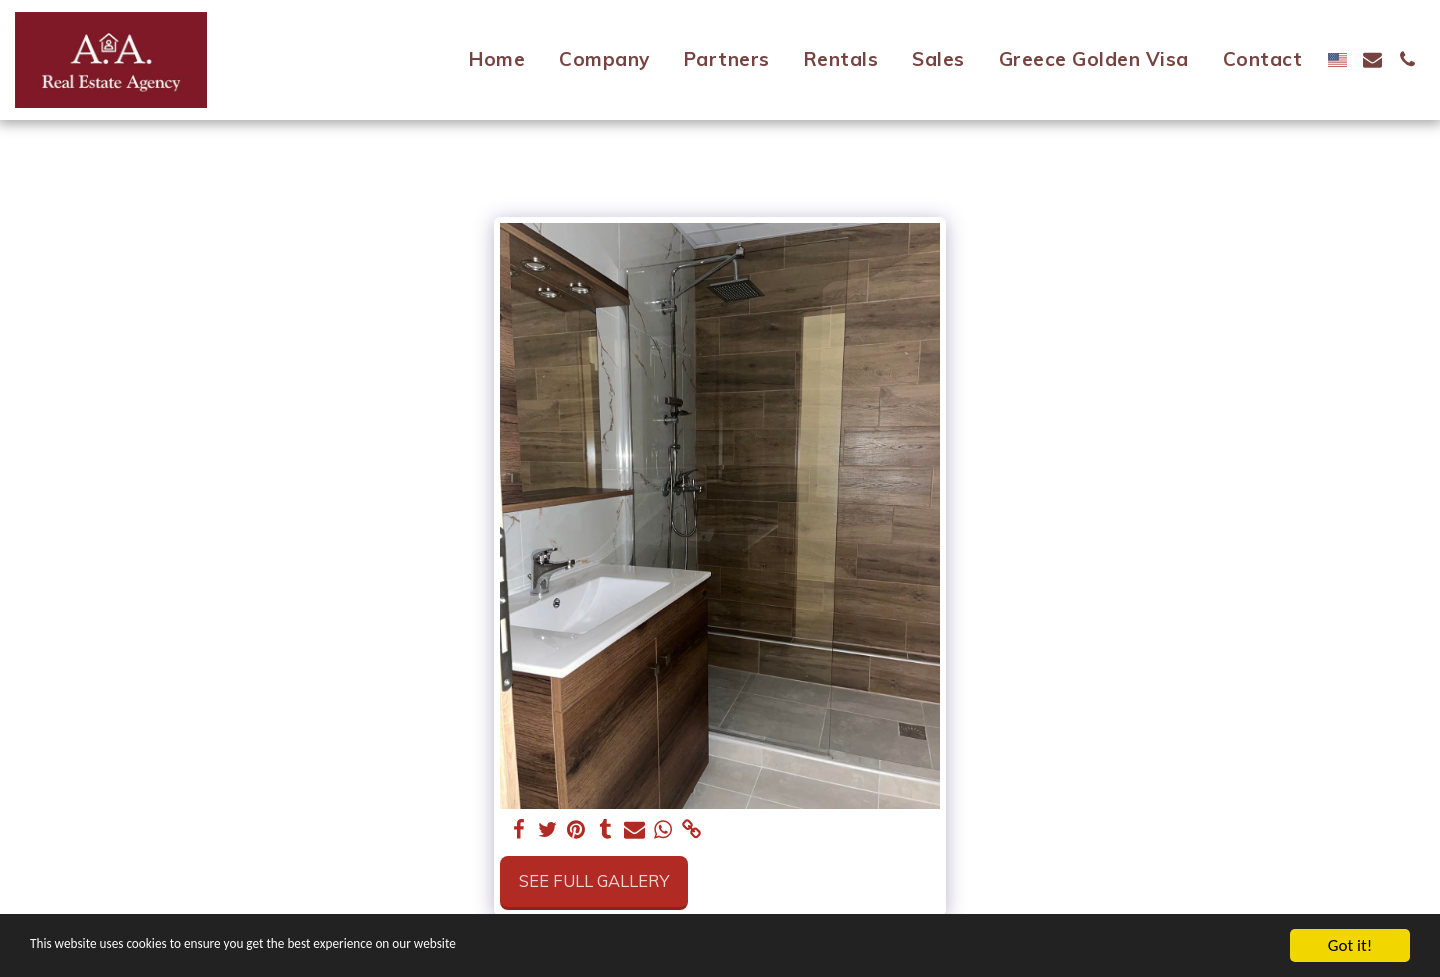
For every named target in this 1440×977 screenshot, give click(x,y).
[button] (1372, 59)
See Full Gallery (594, 880)
